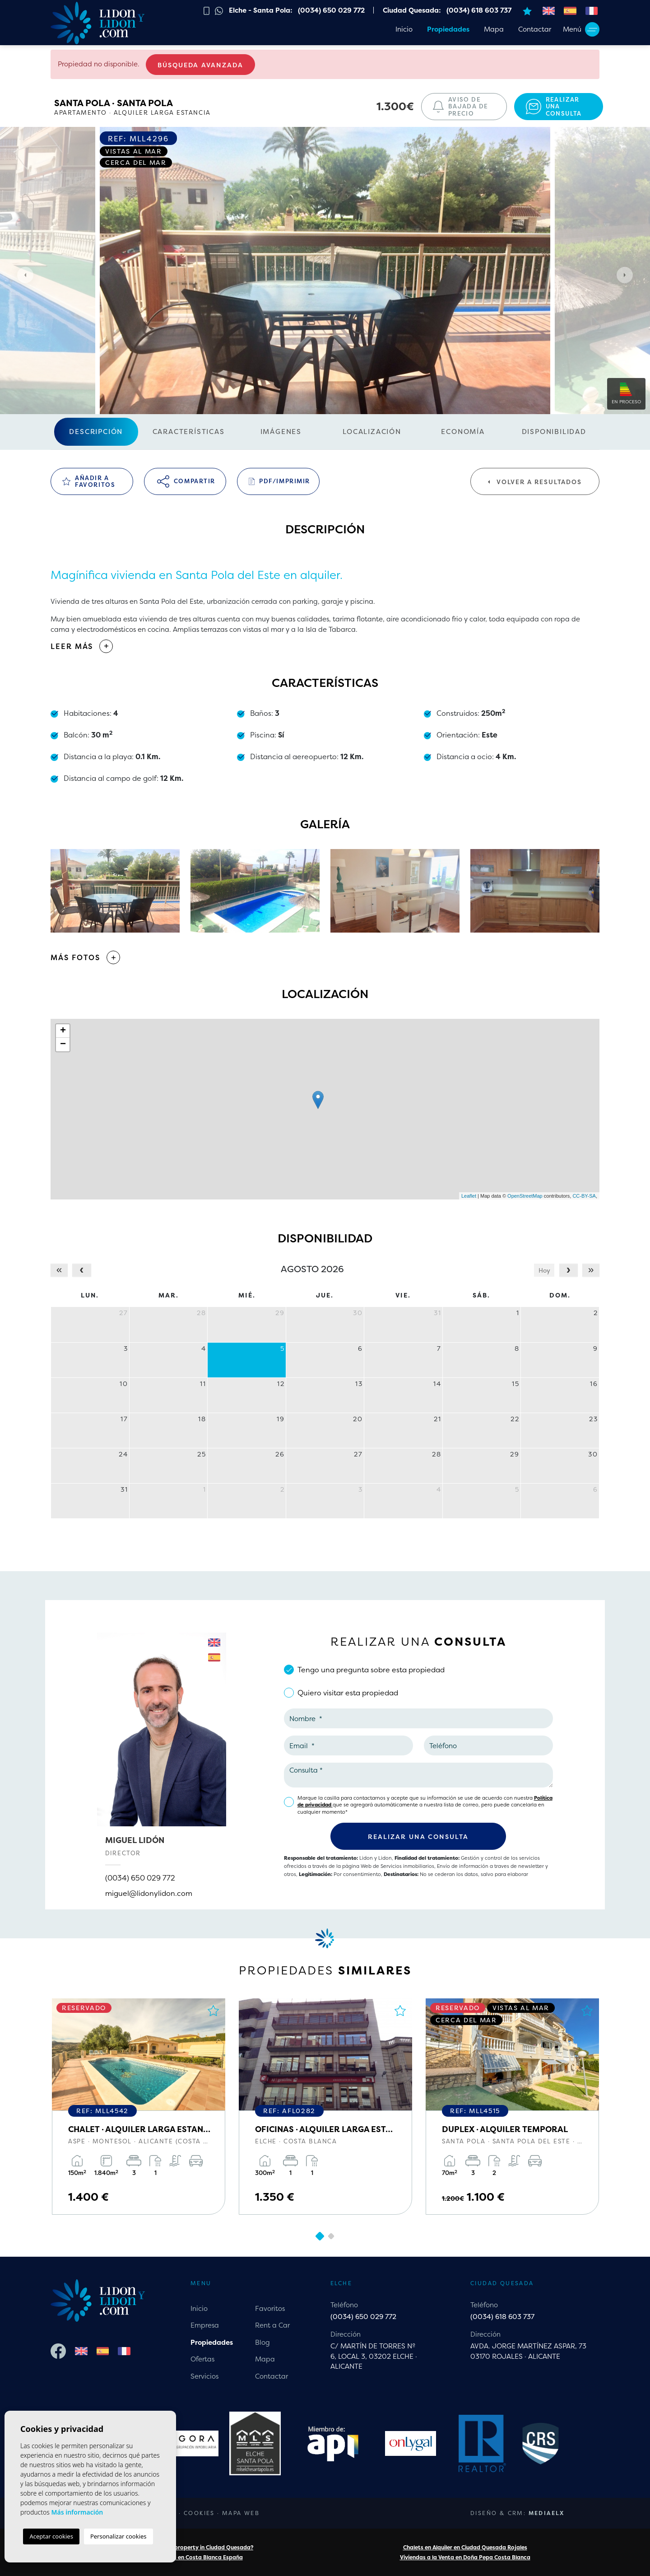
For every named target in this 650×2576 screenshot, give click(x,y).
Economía (462, 431)
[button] (325, 957)
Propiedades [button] (448, 29)
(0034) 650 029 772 (140, 1878)
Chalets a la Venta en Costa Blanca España (185, 2557)
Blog (262, 2342)
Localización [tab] (372, 431)
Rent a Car (272, 2325)
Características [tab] (189, 431)
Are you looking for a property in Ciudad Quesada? (185, 2547)
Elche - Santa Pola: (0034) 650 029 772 (297, 10)
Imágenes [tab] (281, 431)
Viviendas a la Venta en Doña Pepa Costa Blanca (465, 2557)
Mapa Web (241, 2513)
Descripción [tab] (96, 431)
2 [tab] (331, 2236)
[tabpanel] (138, 2106)
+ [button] (63, 1031)
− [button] (63, 1044)
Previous (22, 275)
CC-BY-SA (584, 1196)
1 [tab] (320, 2236)
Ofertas (202, 2359)
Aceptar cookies (51, 2536)
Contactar (534, 29)
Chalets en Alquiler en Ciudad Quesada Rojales (465, 2547)
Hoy (544, 1270)
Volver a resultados (535, 482)
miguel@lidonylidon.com (148, 1893)
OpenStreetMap (525, 1196)
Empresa (204, 2325)
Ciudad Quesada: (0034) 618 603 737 (447, 10)
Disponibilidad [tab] (554, 431)
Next (627, 275)
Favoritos (270, 2308)
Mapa (494, 29)
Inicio (404, 29)
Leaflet (468, 1196)
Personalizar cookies (118, 2536)
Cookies (199, 2513)
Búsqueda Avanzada (200, 65)
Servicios (204, 2376)
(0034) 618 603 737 (502, 2316)
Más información (77, 2512)
